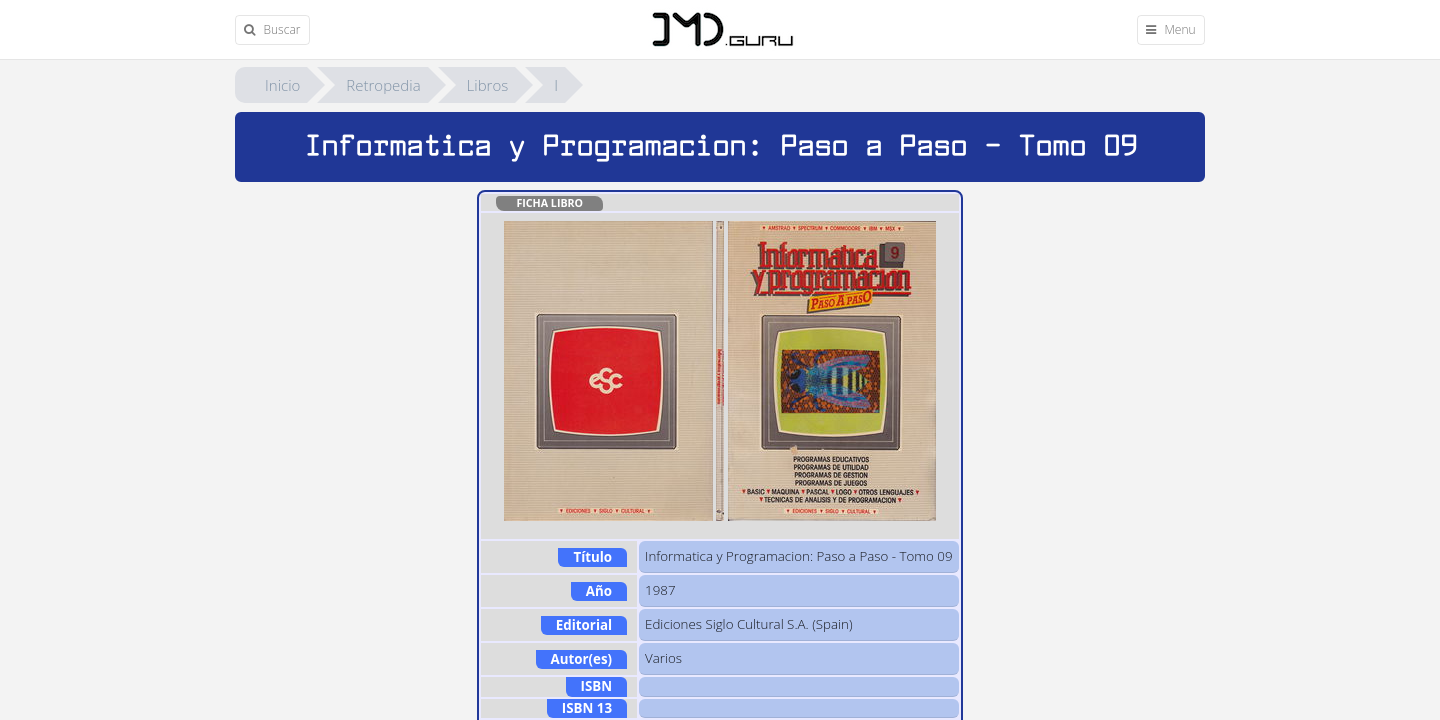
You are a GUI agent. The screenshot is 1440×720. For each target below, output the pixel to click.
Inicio (282, 85)
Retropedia (383, 85)
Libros (488, 85)
